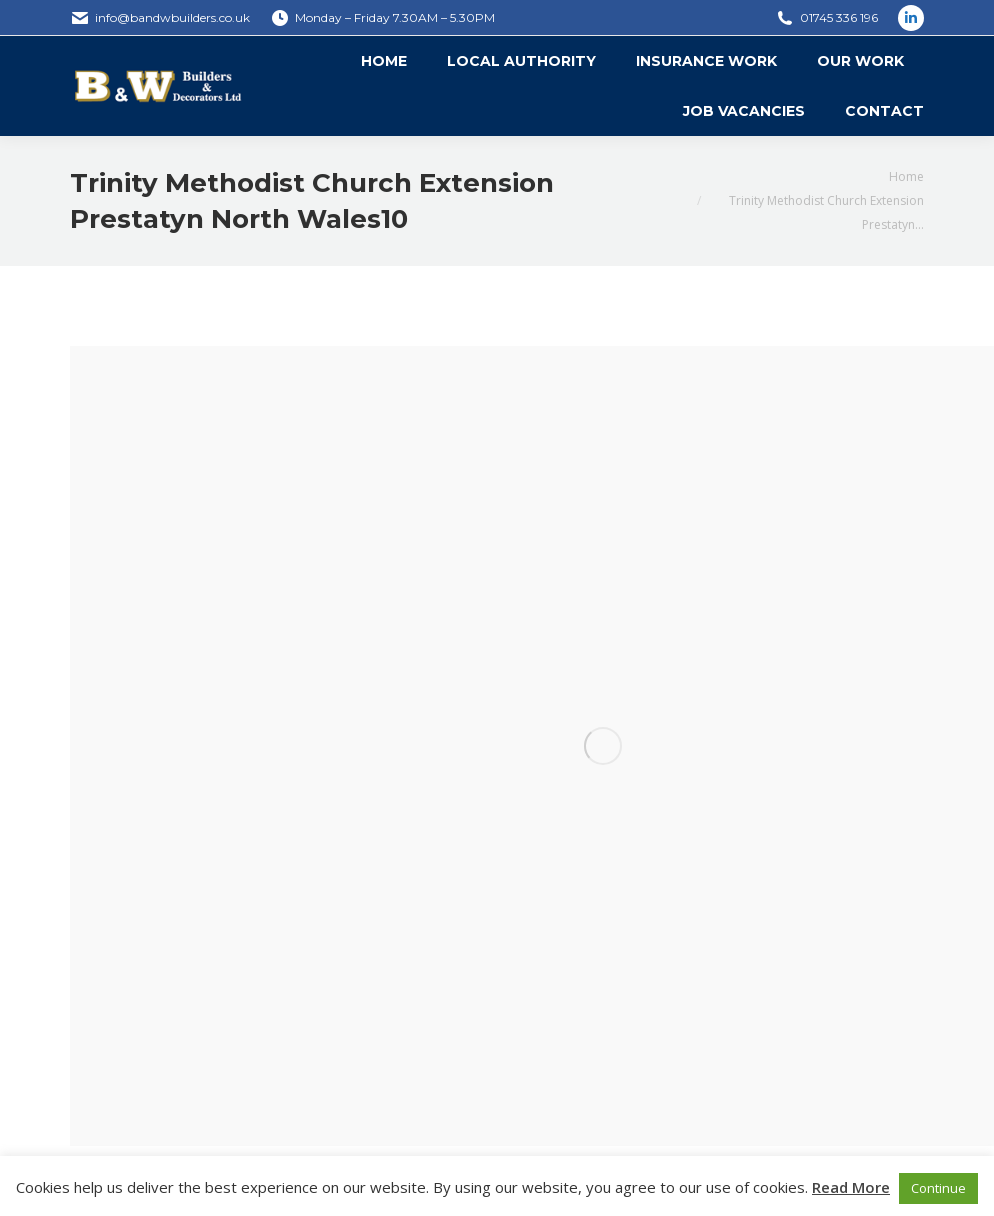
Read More (851, 1187)
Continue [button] (938, 1188)
